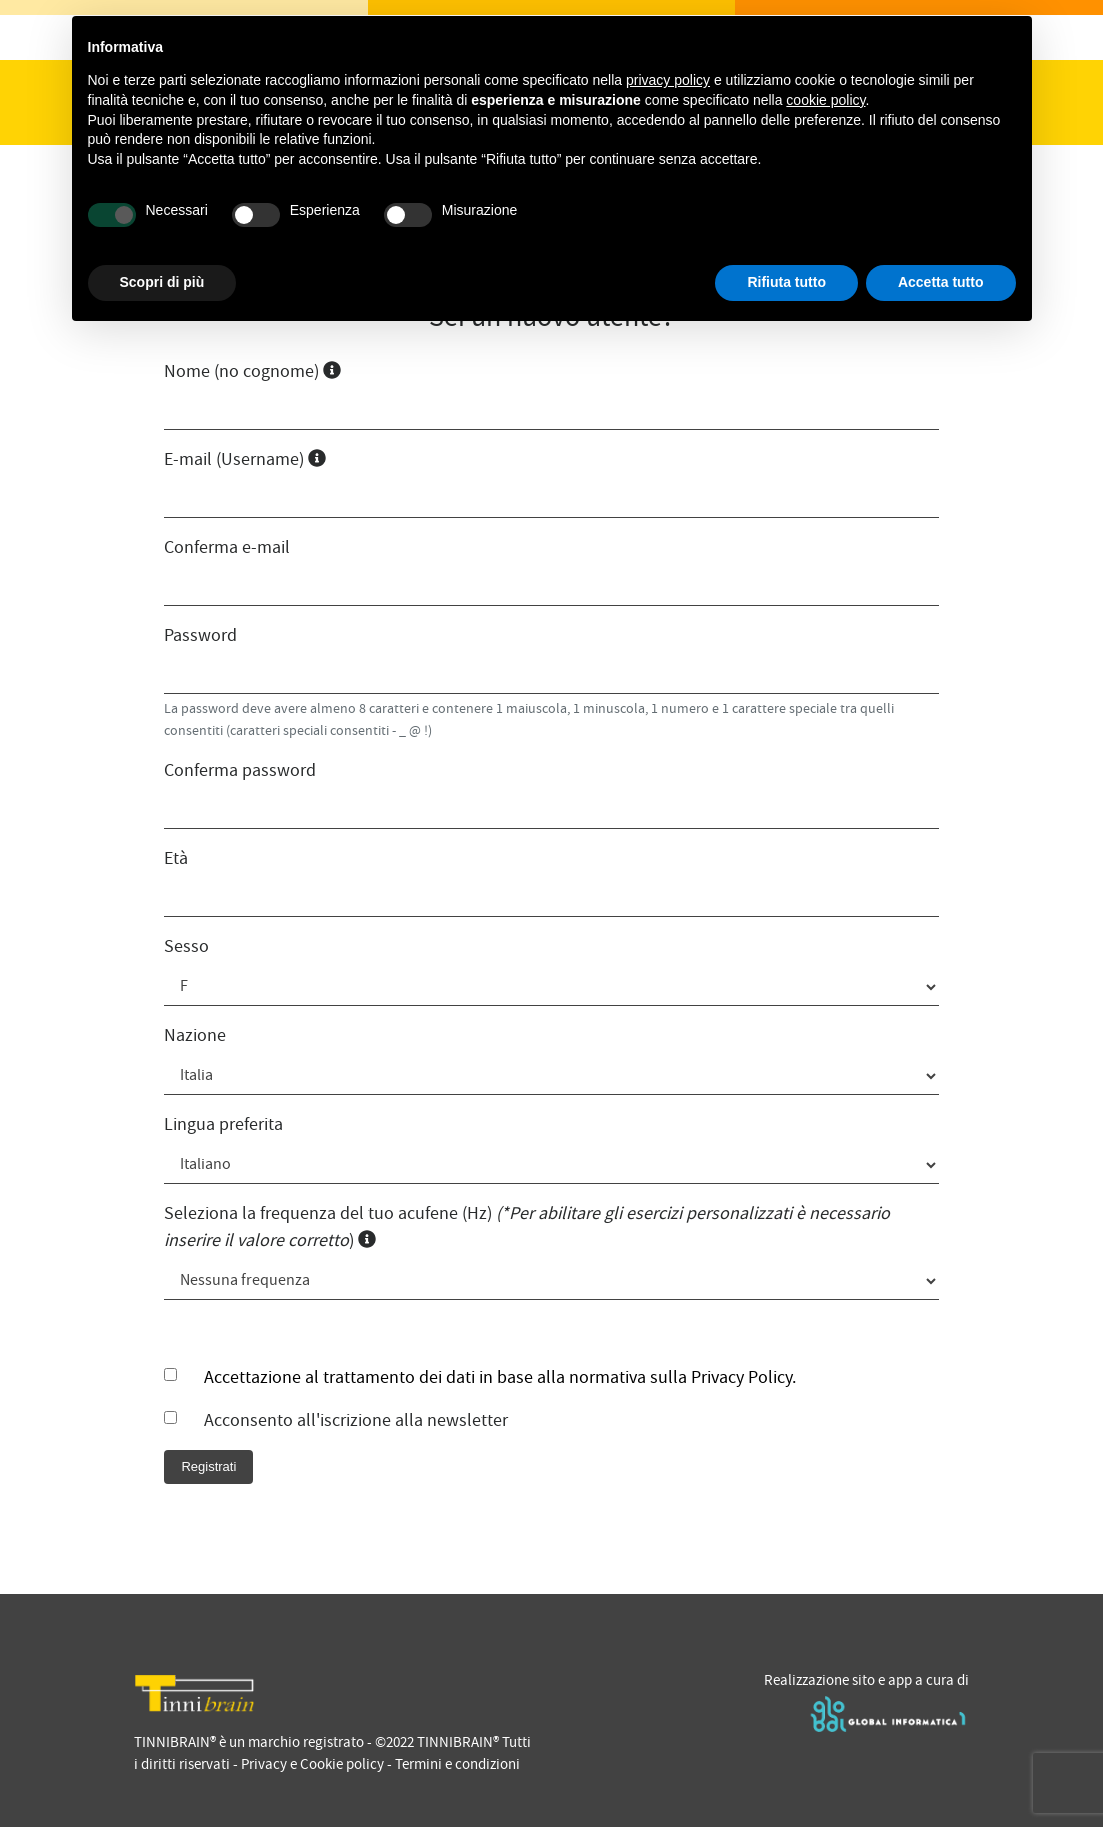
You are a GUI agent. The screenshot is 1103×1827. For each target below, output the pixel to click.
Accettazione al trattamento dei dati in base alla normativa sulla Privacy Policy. (500, 1377)
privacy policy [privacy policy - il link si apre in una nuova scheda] (668, 80)
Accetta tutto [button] (941, 282)
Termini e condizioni (457, 1764)
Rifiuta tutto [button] (786, 282)
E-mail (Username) (245, 459)
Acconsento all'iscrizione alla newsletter (356, 1420)
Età (176, 858)
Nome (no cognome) (252, 371)
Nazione (195, 1035)
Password (200, 635)
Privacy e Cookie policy (312, 1764)
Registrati (208, 1466)
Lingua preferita (223, 1124)
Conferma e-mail (227, 547)
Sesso (186, 946)
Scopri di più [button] (162, 282)
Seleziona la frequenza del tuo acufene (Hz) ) (527, 1227)
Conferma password (240, 770)
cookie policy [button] (825, 100)
